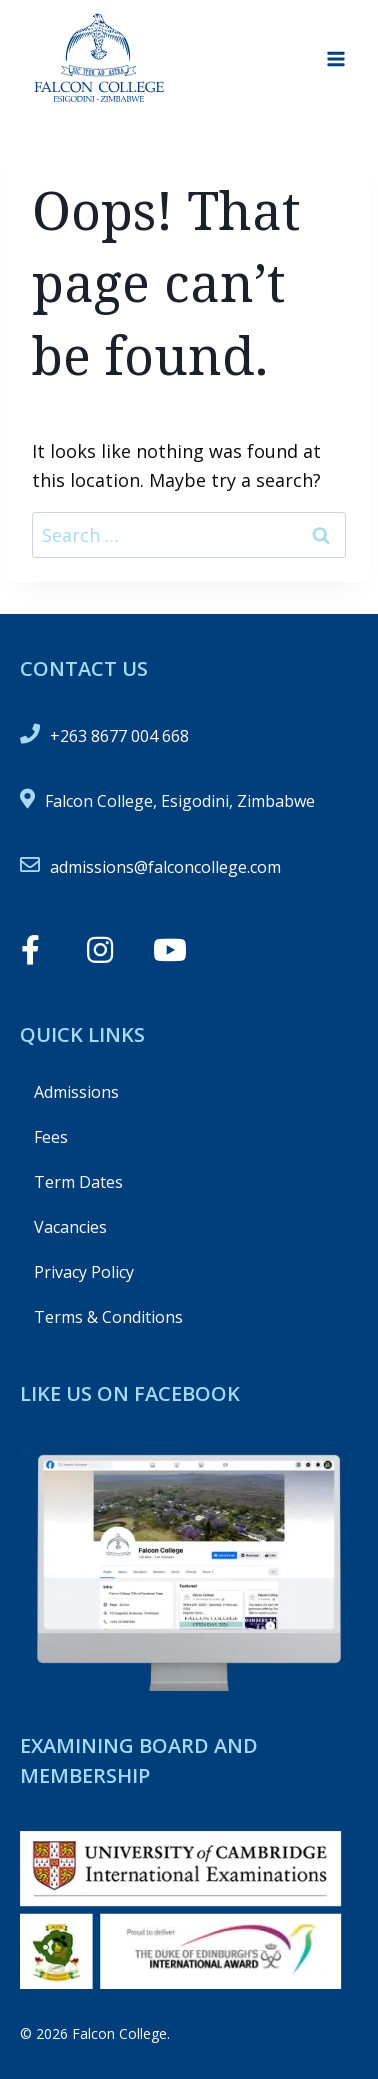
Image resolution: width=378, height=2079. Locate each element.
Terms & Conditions (108, 1317)
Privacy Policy (84, 1272)
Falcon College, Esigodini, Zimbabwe (180, 801)
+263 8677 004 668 (119, 736)
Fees (51, 1137)
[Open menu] (335, 58)
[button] (30, 950)
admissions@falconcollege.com (165, 867)
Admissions (76, 1092)
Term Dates (78, 1182)
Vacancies (70, 1227)
